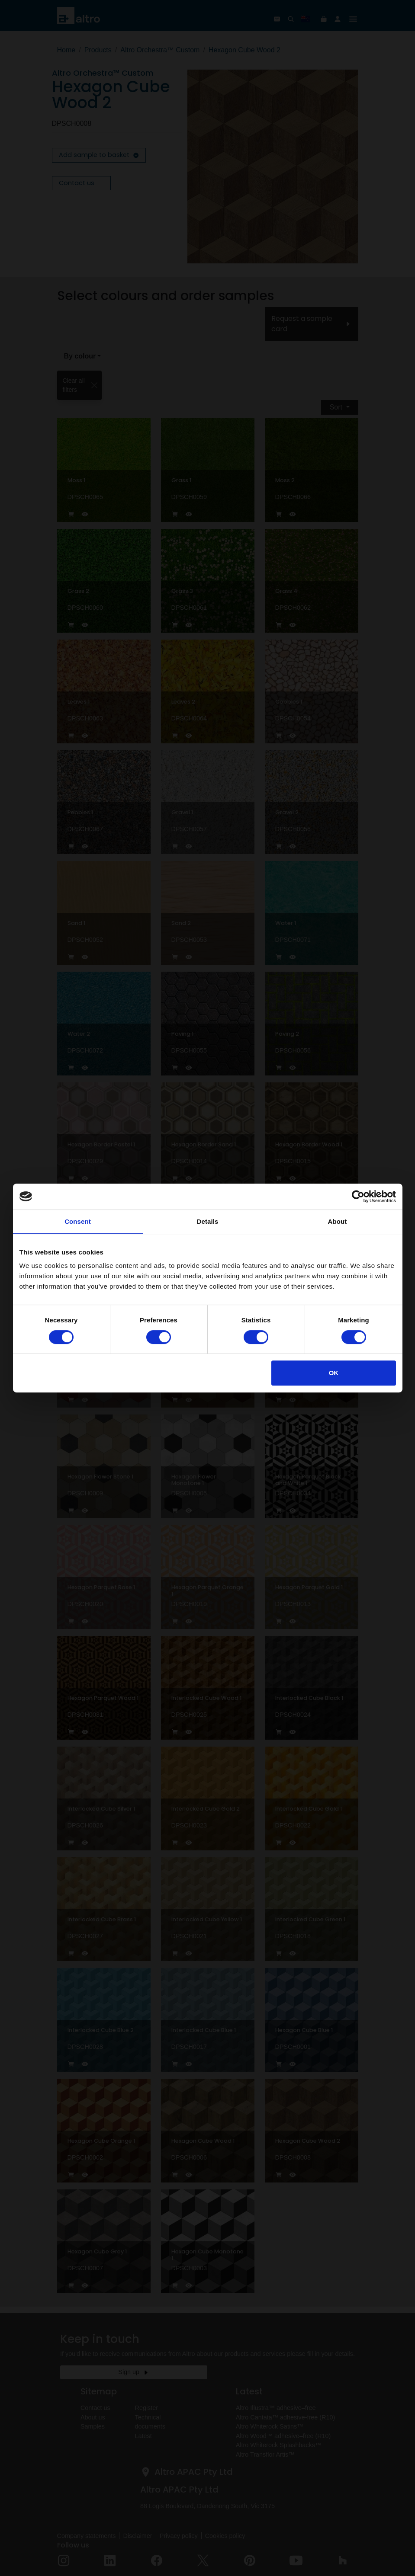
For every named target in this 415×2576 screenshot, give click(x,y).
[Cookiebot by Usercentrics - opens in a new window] (358, 1196)
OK (334, 1372)
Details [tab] (208, 1221)
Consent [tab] (77, 1221)
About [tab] (337, 1221)
